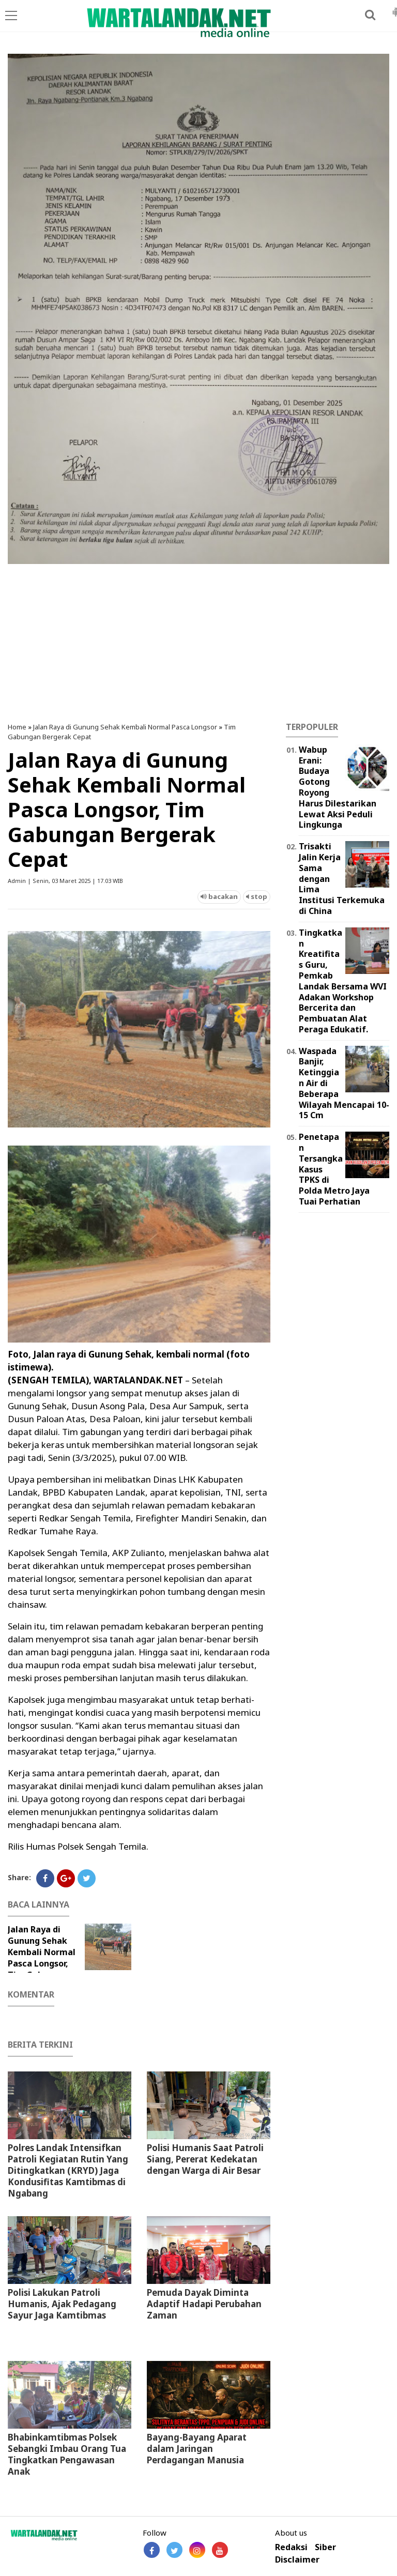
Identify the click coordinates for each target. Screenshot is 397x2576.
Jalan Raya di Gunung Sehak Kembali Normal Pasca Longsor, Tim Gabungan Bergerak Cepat (41, 1958)
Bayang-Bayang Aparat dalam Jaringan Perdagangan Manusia (197, 2448)
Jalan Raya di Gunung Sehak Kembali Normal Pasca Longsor (125, 726)
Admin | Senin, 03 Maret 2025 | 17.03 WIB (65, 881)
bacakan (219, 896)
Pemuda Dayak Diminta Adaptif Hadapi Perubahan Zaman (204, 2304)
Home (17, 726)
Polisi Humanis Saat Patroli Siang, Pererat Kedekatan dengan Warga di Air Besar (205, 2159)
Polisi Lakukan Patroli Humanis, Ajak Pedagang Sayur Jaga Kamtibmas (62, 2304)
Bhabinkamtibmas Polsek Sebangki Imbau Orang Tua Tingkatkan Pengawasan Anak (67, 2454)
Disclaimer (297, 2559)
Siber (325, 2547)
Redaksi (291, 2547)
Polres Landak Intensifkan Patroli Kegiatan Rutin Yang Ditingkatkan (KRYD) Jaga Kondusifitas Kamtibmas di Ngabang (68, 2170)
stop (256, 896)
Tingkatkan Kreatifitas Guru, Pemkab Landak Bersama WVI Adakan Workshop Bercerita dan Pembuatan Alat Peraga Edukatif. (343, 981)
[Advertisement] (198, 639)
